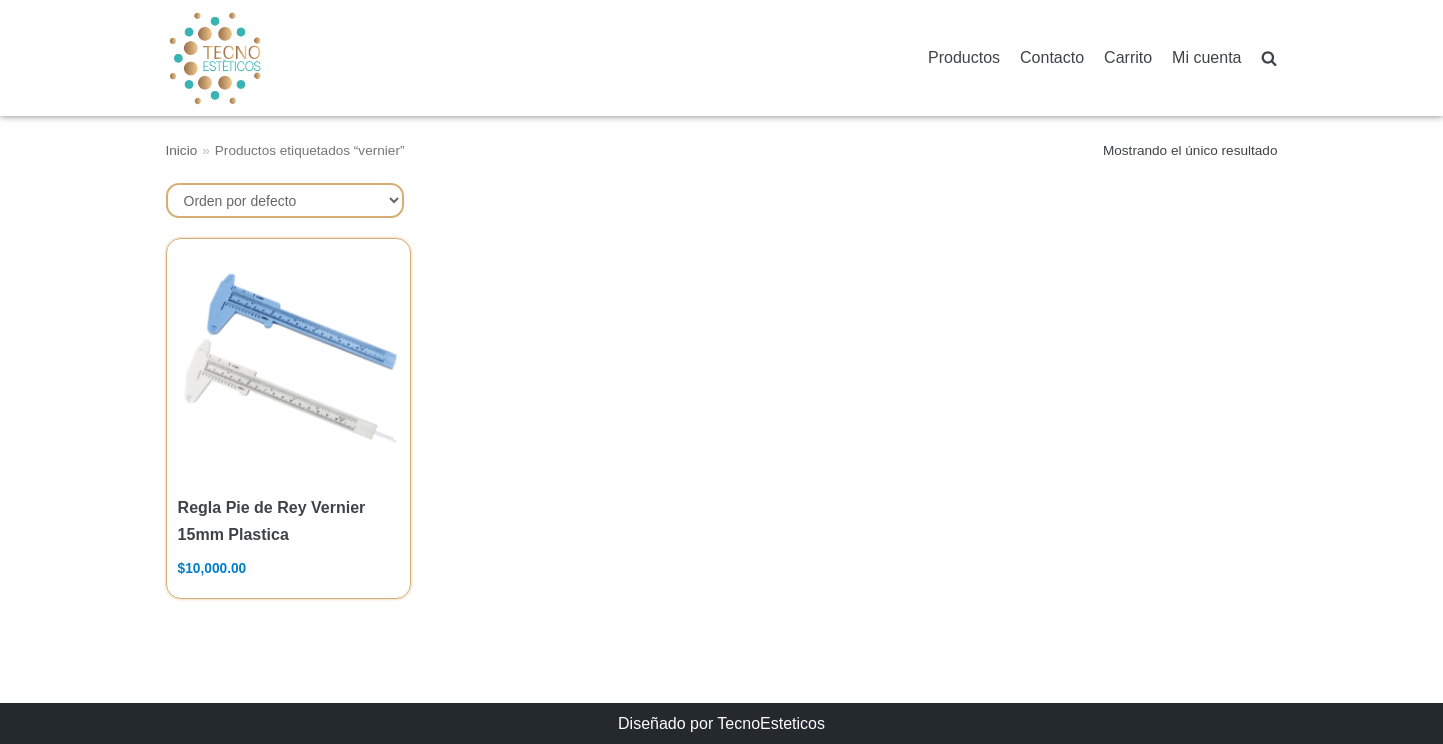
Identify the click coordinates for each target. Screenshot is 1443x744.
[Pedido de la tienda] (285, 200)
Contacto (1052, 57)
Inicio (182, 150)
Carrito (1128, 57)
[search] (1269, 58)
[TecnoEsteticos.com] (265, 57)
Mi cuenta (1206, 57)
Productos (964, 57)
